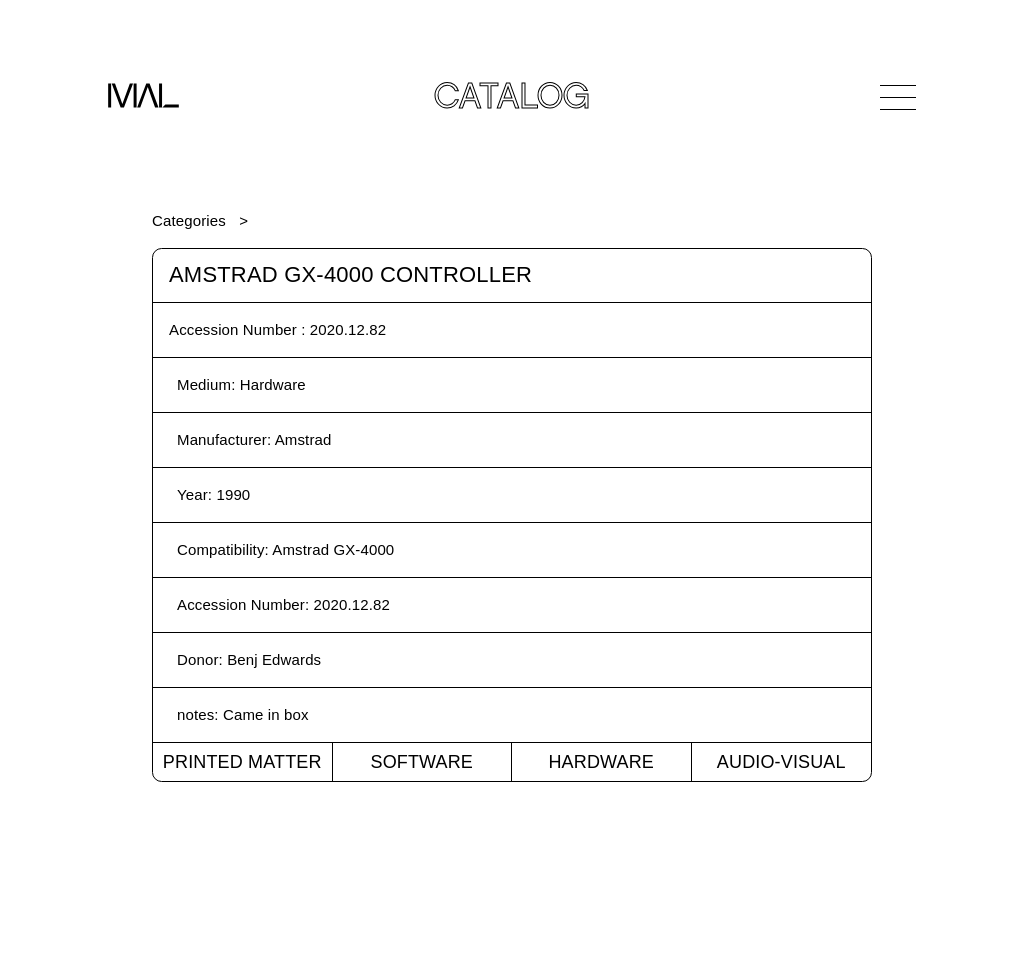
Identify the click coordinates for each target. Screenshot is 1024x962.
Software (421, 762)
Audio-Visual (781, 762)
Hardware (601, 762)
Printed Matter (242, 762)
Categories (189, 220)
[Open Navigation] (898, 97)
